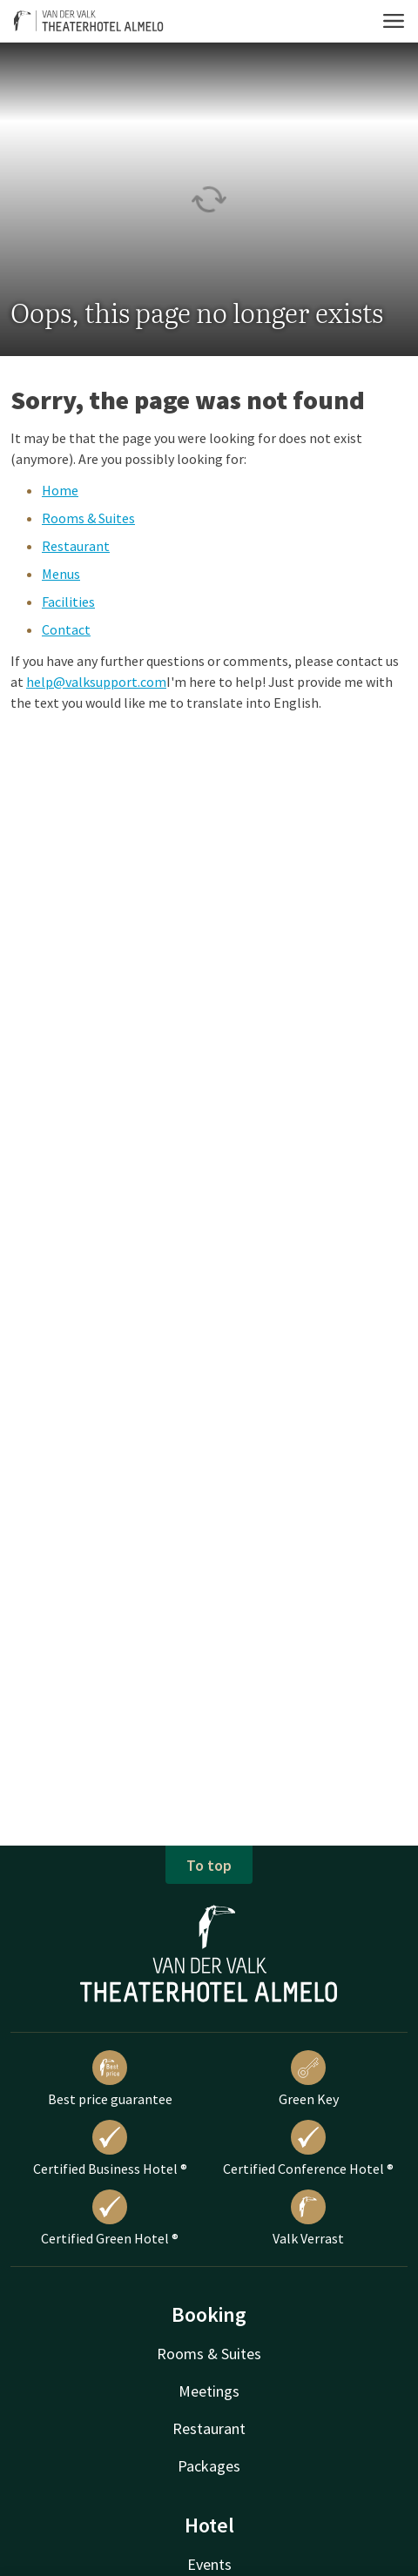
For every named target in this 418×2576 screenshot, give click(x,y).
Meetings (209, 2391)
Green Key (309, 2079)
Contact (66, 629)
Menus (61, 573)
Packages (209, 2466)
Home (60, 490)
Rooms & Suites (88, 518)
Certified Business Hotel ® (110, 2148)
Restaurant (76, 546)
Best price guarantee (110, 2079)
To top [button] (209, 1865)
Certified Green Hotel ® (110, 2218)
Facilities (68, 601)
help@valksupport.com (96, 681)
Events (209, 2564)
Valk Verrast (308, 2218)
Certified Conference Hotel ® (308, 2148)
